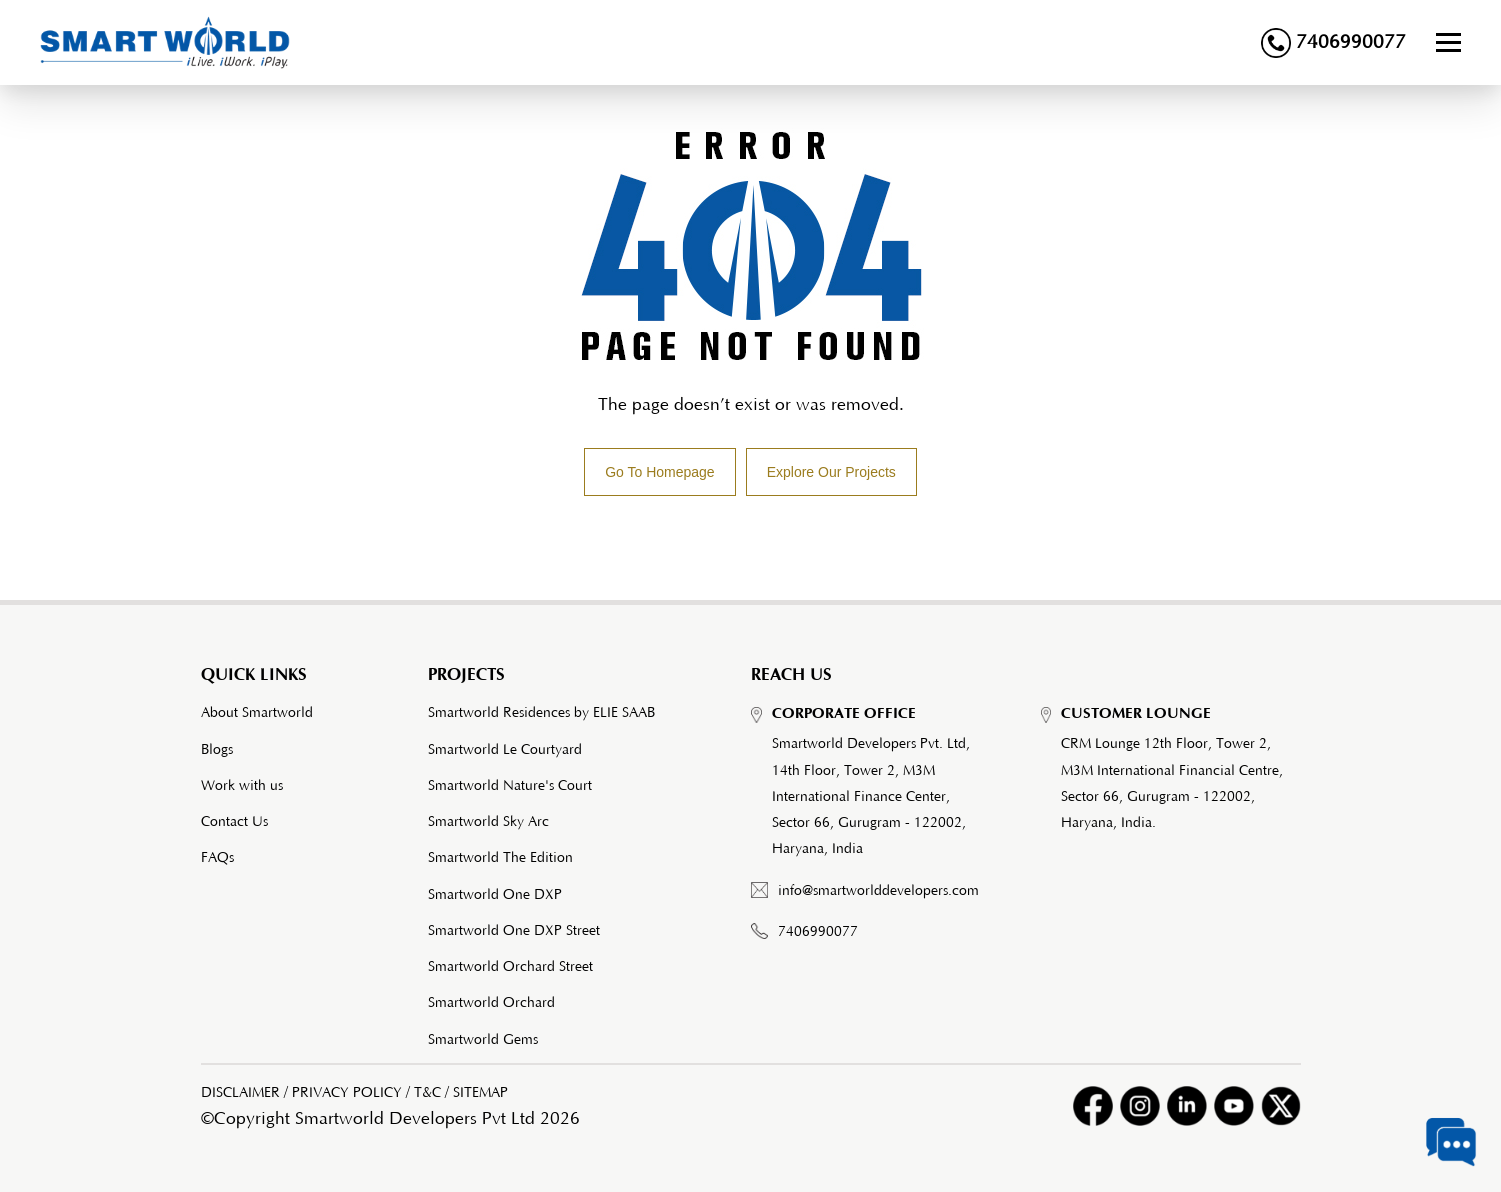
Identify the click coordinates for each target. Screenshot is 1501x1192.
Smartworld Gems (483, 1040)
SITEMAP (480, 1093)
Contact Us (234, 822)
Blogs (217, 750)
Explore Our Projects (831, 472)
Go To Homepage (659, 472)
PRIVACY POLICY (347, 1093)
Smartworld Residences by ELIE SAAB (541, 713)
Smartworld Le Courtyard (505, 750)
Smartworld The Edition (500, 858)
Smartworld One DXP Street (514, 931)
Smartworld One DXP (495, 895)
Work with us (242, 786)
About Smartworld (257, 713)
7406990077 (1333, 43)
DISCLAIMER (240, 1093)
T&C (427, 1093)
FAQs (217, 858)
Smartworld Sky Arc (488, 822)
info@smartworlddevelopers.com (878, 891)
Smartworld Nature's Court (510, 786)
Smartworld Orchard (491, 1003)
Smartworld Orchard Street (510, 967)
